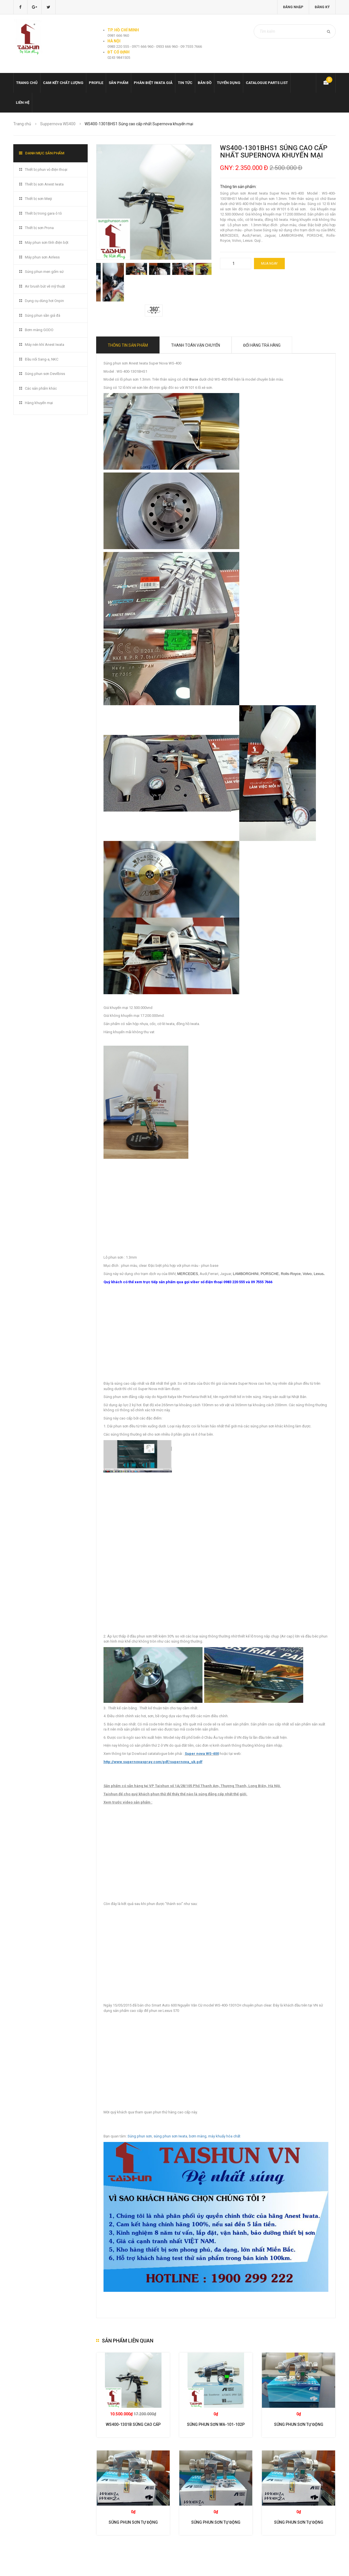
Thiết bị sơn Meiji (38, 199)
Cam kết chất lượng (63, 83)
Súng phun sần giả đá (42, 315)
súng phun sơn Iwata (170, 2136)
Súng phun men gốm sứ (44, 271)
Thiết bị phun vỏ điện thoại (46, 169)
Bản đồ (205, 83)
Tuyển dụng (228, 83)
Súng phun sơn (140, 2136)
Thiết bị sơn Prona (39, 228)
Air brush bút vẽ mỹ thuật (45, 286)
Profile (96, 83)
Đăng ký (322, 7)
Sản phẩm (118, 83)
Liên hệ (22, 102)
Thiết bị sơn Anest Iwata (44, 184)
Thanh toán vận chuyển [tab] (195, 345)
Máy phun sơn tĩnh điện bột (46, 242)
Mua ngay (269, 264)
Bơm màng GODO (39, 330)
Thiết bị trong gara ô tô (43, 213)
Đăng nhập (293, 7)
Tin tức (185, 83)
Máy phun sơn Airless (42, 257)
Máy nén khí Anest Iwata (44, 344)
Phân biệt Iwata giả (153, 83)
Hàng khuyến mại (39, 403)
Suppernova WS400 (58, 124)
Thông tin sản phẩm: (238, 186)
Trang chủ (27, 83)
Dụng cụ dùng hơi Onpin (44, 301)
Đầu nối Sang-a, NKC (41, 359)
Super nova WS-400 (202, 1753)
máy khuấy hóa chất (224, 2136)
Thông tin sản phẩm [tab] (128, 345)
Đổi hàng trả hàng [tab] (262, 345)
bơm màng (197, 2136)
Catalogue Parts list (267, 83)
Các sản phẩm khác (41, 388)
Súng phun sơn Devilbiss (45, 374)
